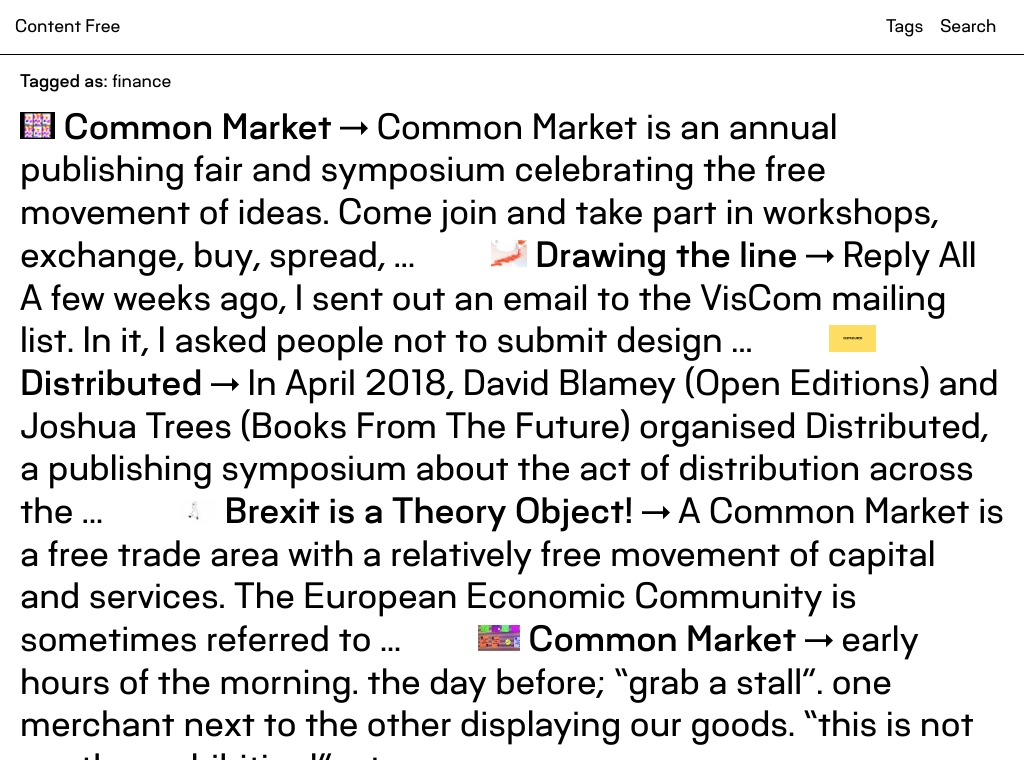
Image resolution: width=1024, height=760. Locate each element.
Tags (904, 27)
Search (968, 27)
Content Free (67, 27)
